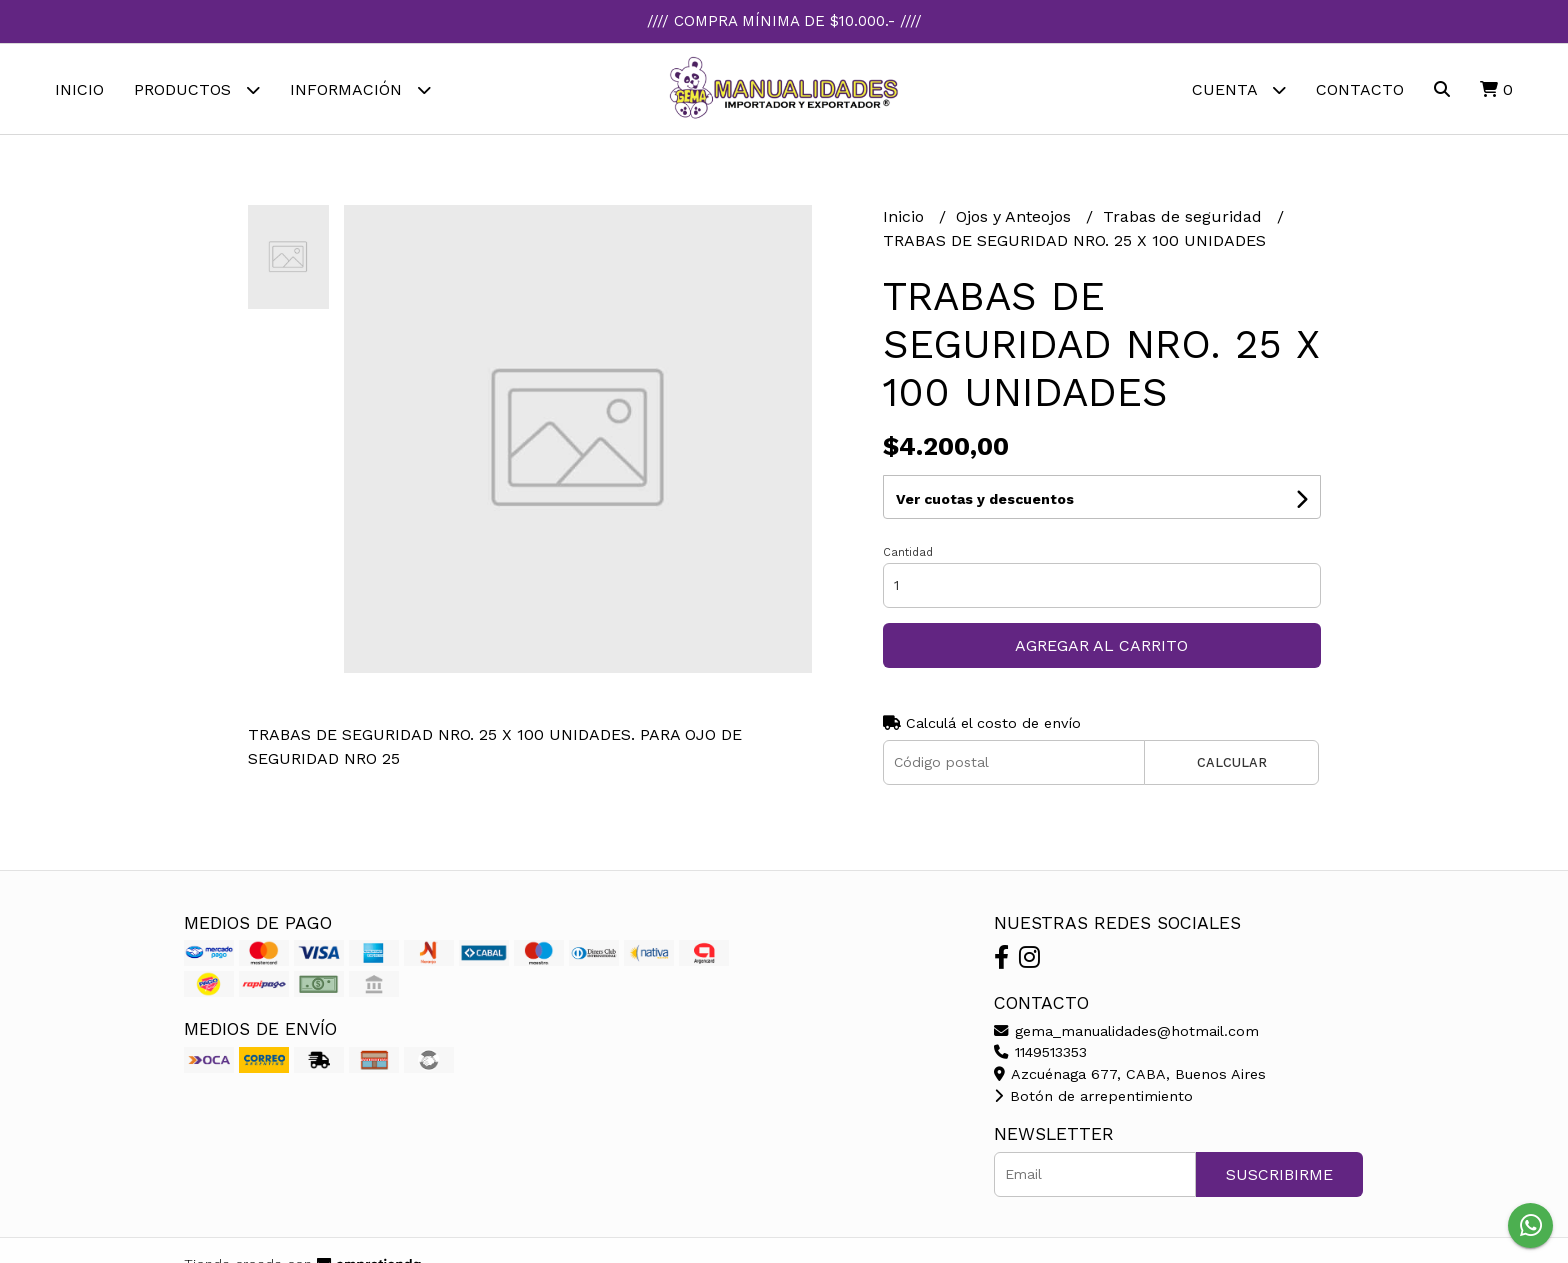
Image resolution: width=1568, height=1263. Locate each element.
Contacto (1360, 89)
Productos (197, 89)
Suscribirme (1279, 1174)
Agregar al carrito (1101, 645)
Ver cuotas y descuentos (985, 499)
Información (360, 89)
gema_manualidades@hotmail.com (1126, 1031)
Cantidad (908, 552)
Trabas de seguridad (1185, 216)
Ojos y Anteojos (1016, 216)
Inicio (79, 89)
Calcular (1232, 762)
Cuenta (1239, 89)
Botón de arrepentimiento (1093, 1096)
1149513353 (1040, 1052)
